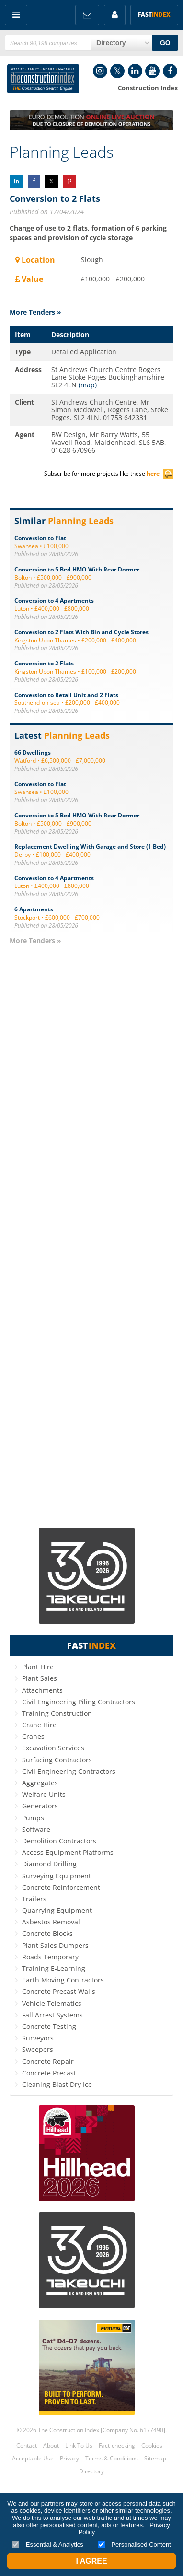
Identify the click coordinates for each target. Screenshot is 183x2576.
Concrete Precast (49, 2072)
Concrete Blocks (47, 1933)
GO (165, 43)
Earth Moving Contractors (63, 1979)
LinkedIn (135, 71)
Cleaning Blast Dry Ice (57, 2084)
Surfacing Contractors (57, 1759)
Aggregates (40, 1782)
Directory (91, 2471)
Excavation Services (53, 1747)
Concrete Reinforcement (61, 1887)
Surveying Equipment (56, 1875)
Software (36, 1829)
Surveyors (38, 2037)
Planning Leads (62, 151)
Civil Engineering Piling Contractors (78, 1701)
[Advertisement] (91, 1236)
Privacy (69, 2458)
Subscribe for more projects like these (108, 473)
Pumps (33, 1817)
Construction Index (43, 78)
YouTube (152, 71)
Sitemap (155, 2458)
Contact (26, 2445)
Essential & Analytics (47, 2544)
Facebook (170, 71)
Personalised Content (134, 2544)
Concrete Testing (49, 2026)
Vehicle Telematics (51, 2003)
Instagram (100, 71)
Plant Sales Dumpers (55, 1945)
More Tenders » (35, 312)
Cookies (151, 2445)
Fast (154, 15)
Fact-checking (117, 2445)
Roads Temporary (50, 1956)
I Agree (91, 2561)
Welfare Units (44, 1794)
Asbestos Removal (51, 1921)
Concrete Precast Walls (58, 1991)
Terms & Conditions (111, 2458)
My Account (115, 15)
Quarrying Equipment (57, 1910)
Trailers (34, 1898)
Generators (40, 1805)
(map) (88, 384)
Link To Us (78, 2445)
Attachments (42, 1690)
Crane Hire (39, 1724)
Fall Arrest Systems (52, 2014)
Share (16, 181)
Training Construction (57, 1713)
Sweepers (37, 2049)
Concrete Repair (48, 2061)
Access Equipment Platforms (68, 1852)
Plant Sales (39, 1678)
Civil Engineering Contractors (68, 1771)
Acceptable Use (33, 2458)
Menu (16, 15)
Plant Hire (38, 1666)
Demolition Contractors (59, 1840)
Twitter (117, 71)
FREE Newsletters (87, 15)
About (51, 2445)
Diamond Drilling (49, 1863)
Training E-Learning (53, 1968)
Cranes (33, 1736)
